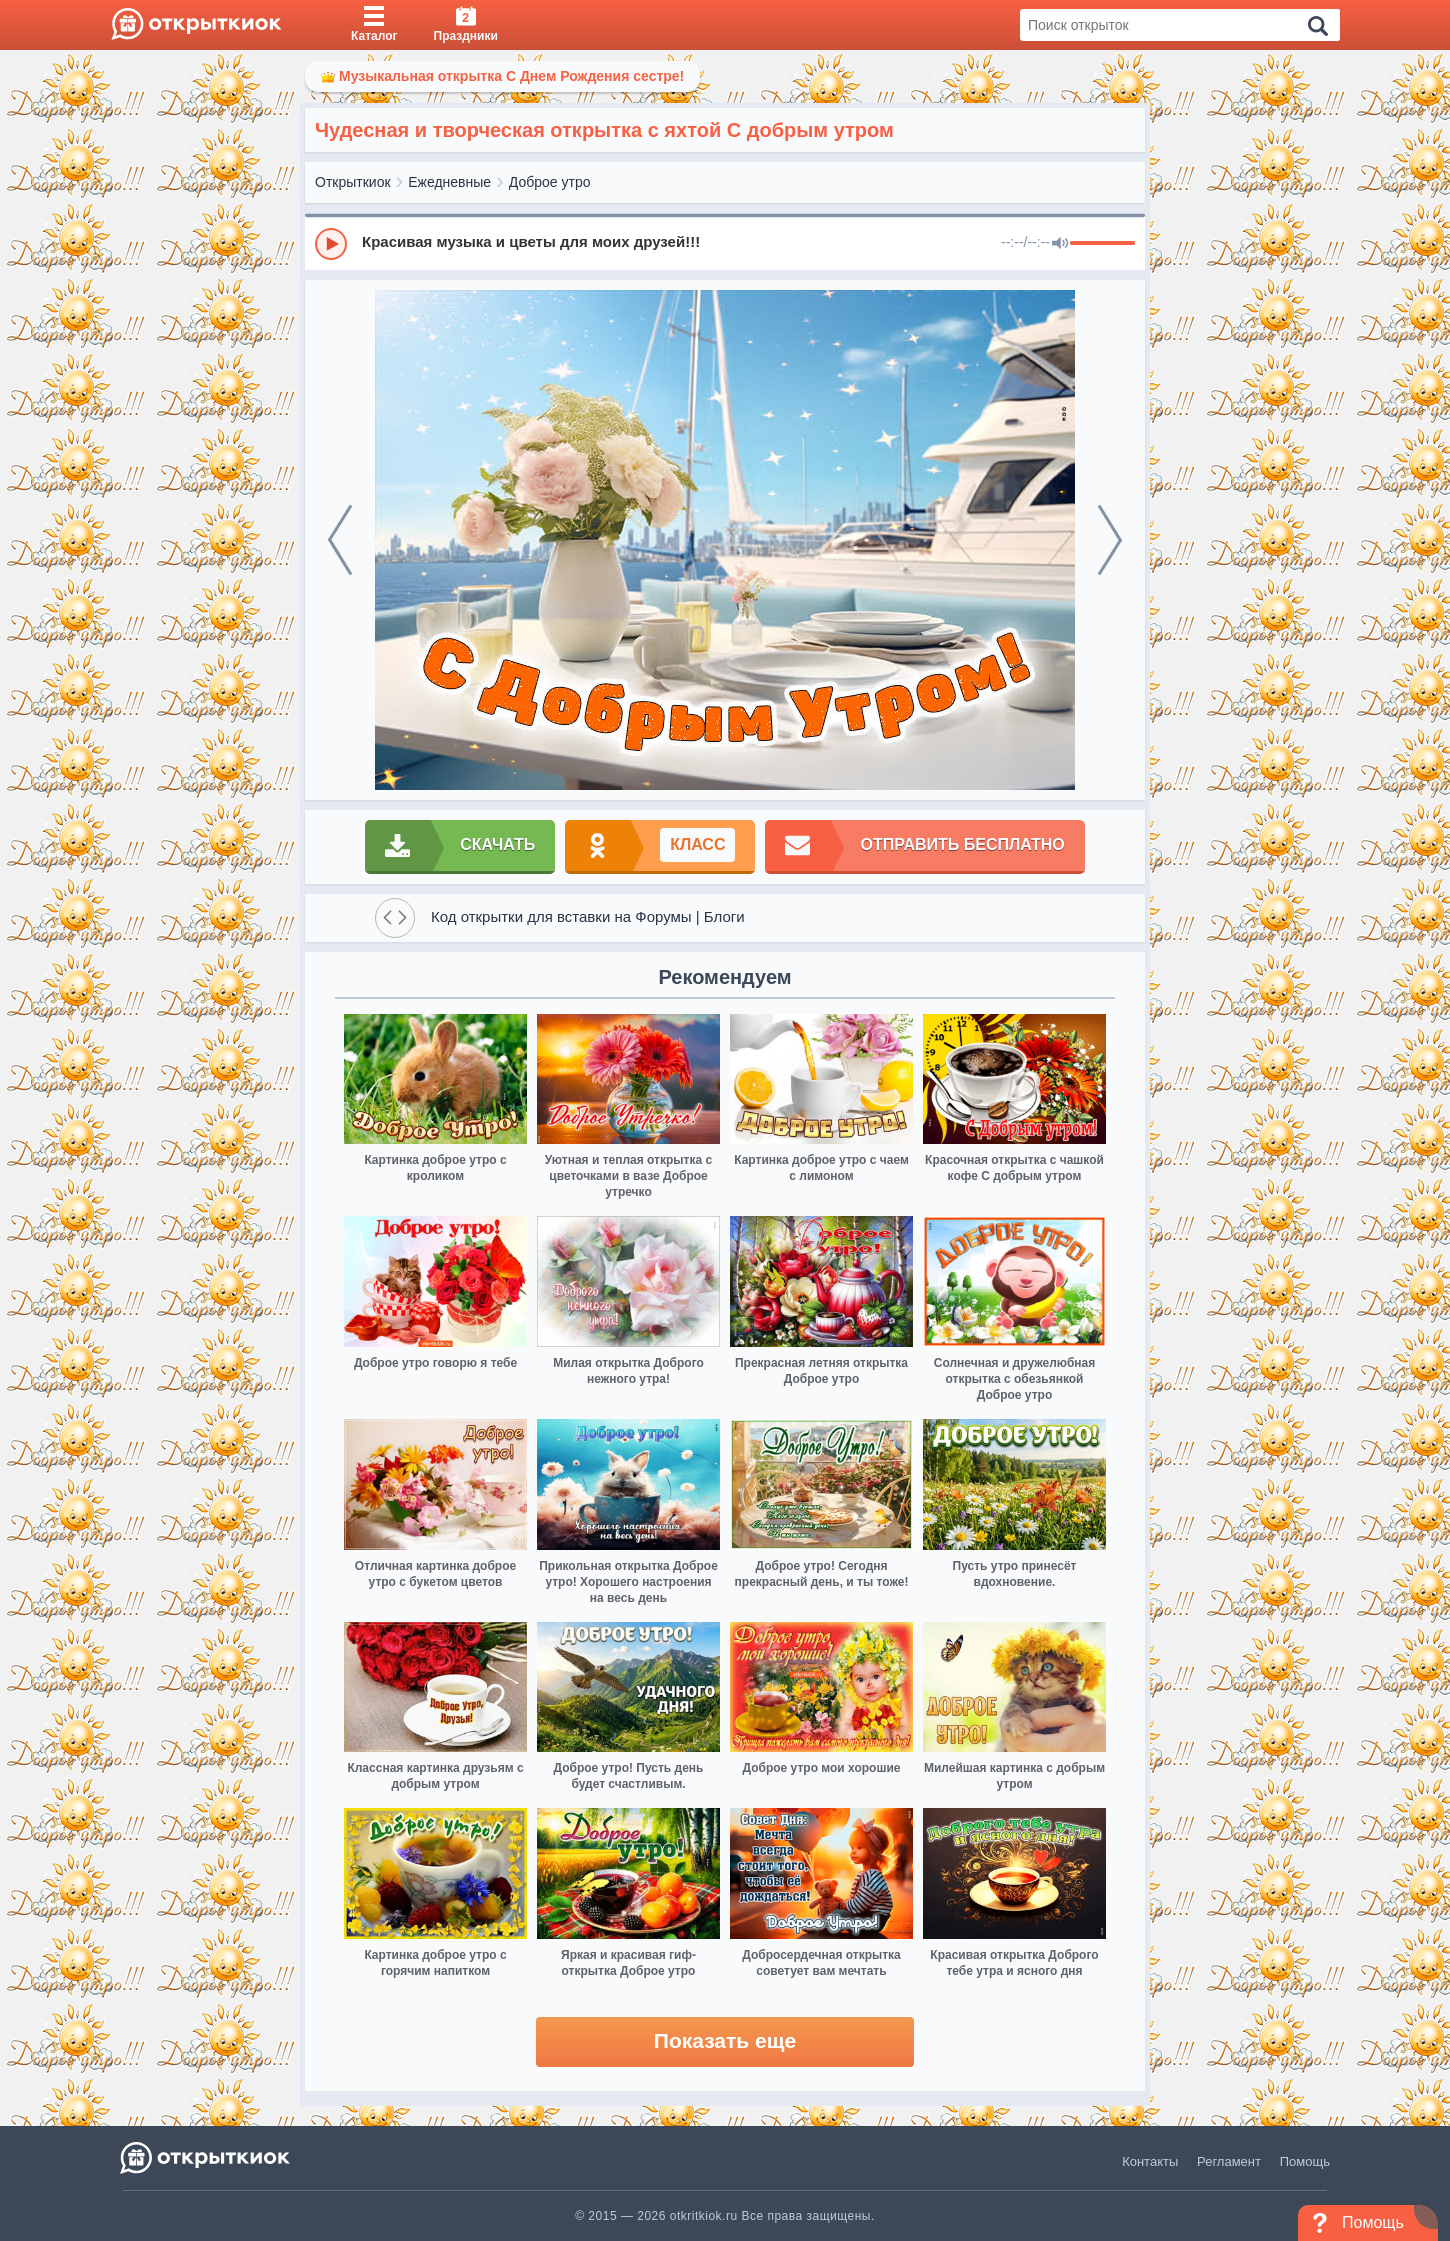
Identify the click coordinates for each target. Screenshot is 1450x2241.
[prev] (340, 540)
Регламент (1229, 2161)
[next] (1110, 540)
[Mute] (1060, 244)
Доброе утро (550, 182)
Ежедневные (449, 182)
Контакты (1150, 2161)
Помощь (1305, 2161)
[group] (725, 243)
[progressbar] (1102, 244)
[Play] (331, 244)
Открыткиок (353, 182)
